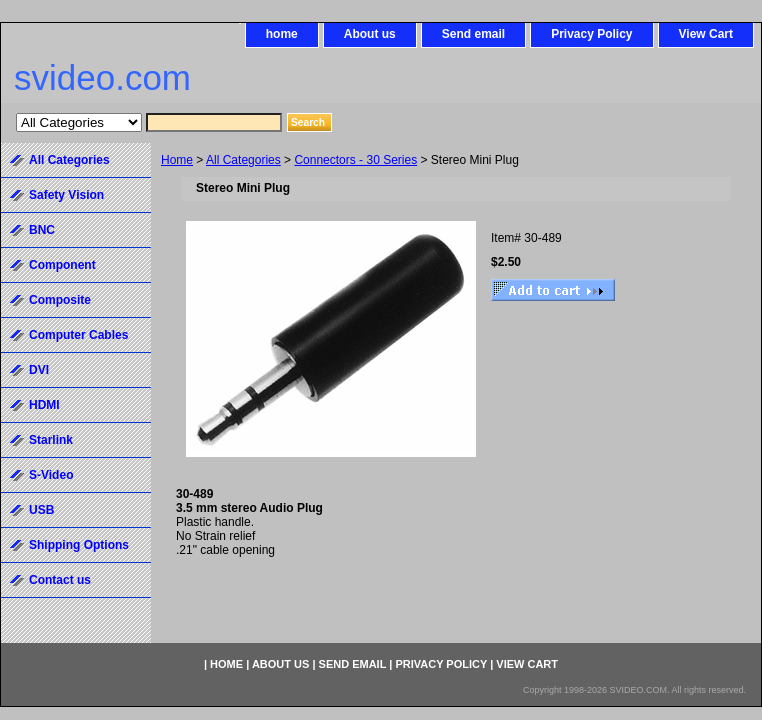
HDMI (44, 405)
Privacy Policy (591, 34)
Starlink (51, 440)
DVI (39, 370)
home (282, 34)
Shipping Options (79, 545)
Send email (473, 34)
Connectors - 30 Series (355, 160)
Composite (60, 300)
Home (177, 160)
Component (62, 265)
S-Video (51, 475)
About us (370, 34)
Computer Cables (78, 335)
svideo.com (102, 77)
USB (41, 510)
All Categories (243, 160)
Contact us (60, 580)
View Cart (706, 34)
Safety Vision (66, 195)
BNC (42, 230)
